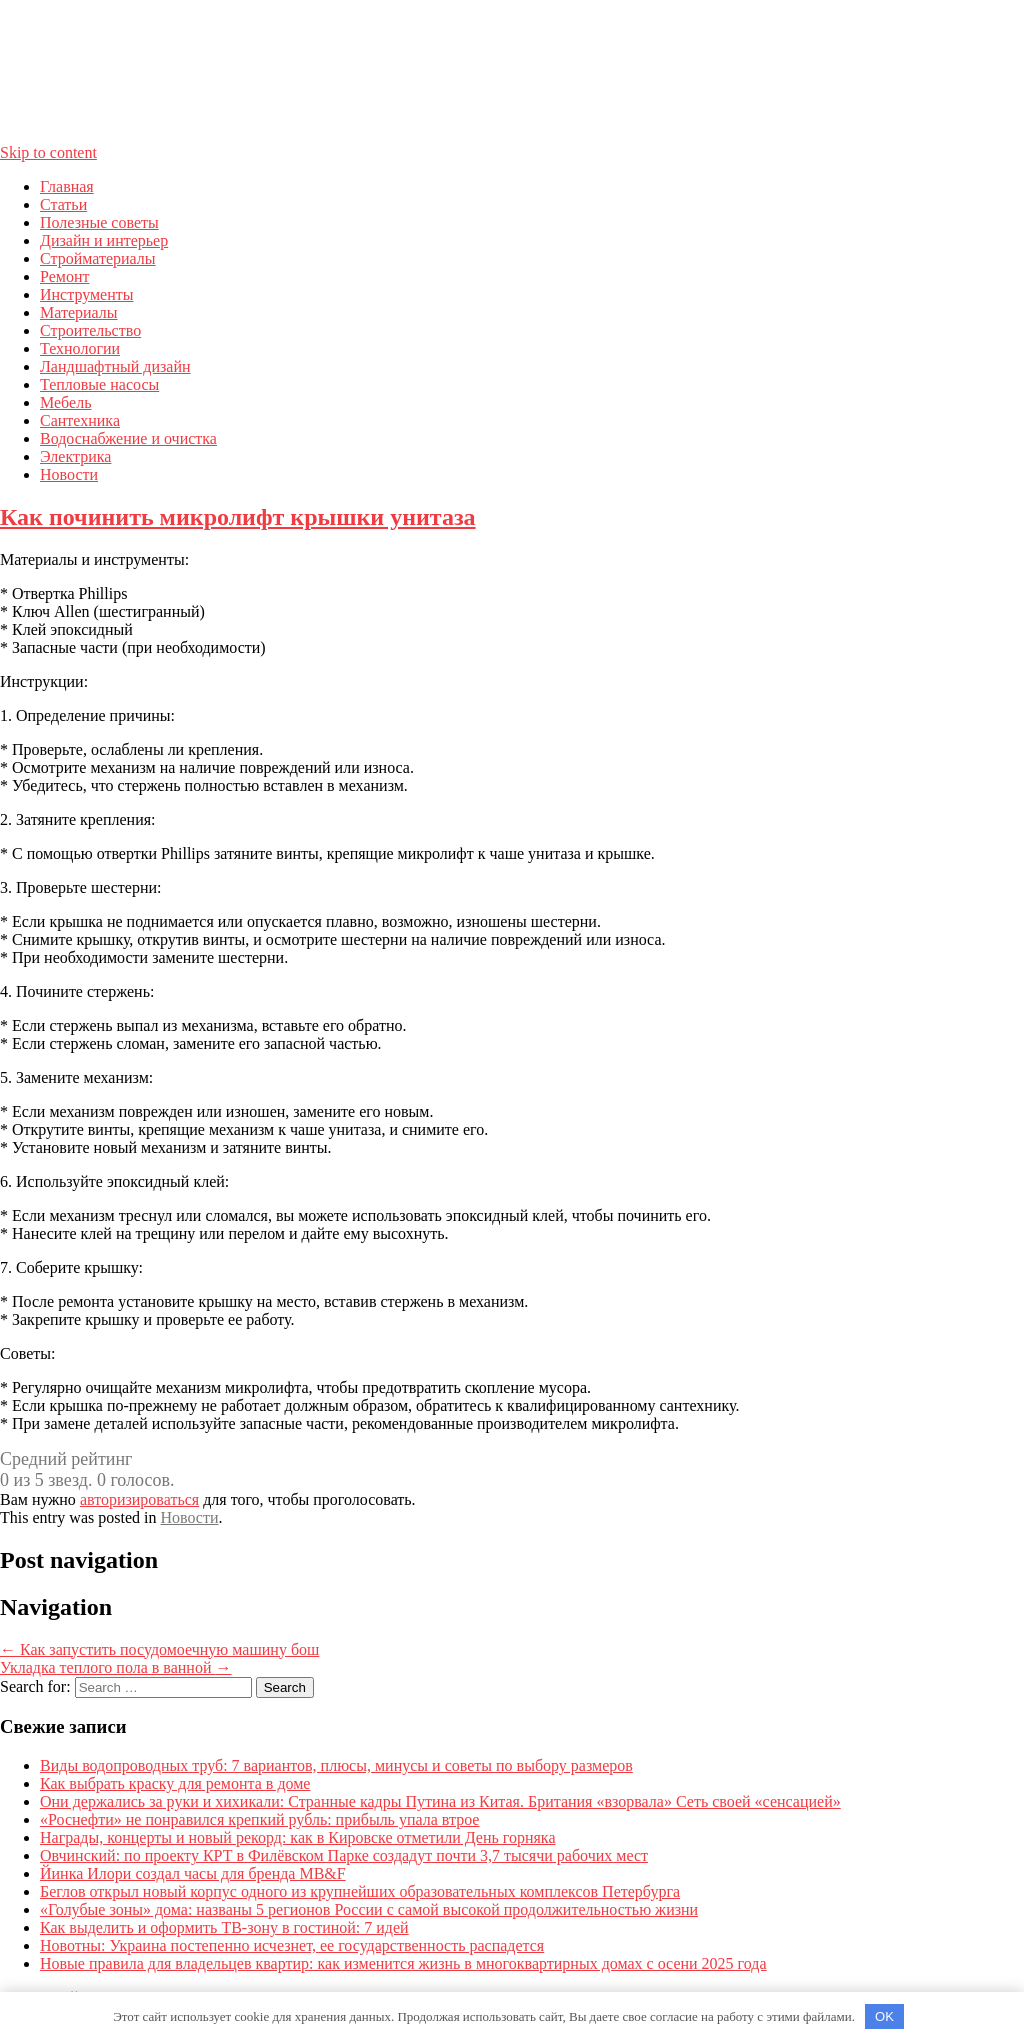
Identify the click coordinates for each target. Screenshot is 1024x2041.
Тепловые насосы (99, 384)
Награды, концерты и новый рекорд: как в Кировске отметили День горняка (298, 1837)
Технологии (80, 348)
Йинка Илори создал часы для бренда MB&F (193, 1873)
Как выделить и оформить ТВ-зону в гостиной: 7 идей (224, 1927)
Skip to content (48, 152)
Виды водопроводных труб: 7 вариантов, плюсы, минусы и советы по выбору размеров (336, 1765)
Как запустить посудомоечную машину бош (159, 1649)
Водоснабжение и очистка (128, 438)
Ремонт (64, 276)
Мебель (65, 402)
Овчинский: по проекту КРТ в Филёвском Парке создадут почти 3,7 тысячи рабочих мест (344, 1855)
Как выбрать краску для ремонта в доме (175, 1783)
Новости (69, 474)
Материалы (79, 312)
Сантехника (80, 420)
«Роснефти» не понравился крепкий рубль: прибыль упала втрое (259, 1819)
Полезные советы (99, 222)
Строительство (90, 330)
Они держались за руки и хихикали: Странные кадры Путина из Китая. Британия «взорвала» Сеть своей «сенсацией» (440, 1801)
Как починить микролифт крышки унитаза (238, 517)
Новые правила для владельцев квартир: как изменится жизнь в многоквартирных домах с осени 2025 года (403, 1963)
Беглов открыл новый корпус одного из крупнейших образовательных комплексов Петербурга (360, 1891)
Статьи (63, 204)
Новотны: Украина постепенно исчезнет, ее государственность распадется (292, 1945)
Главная (67, 186)
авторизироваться (139, 1499)
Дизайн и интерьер (104, 240)
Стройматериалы (98, 258)
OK (884, 2016)
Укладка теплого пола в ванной (115, 1667)
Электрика (75, 456)
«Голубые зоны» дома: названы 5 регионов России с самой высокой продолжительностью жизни (369, 1909)
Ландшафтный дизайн (115, 366)
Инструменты (87, 294)
